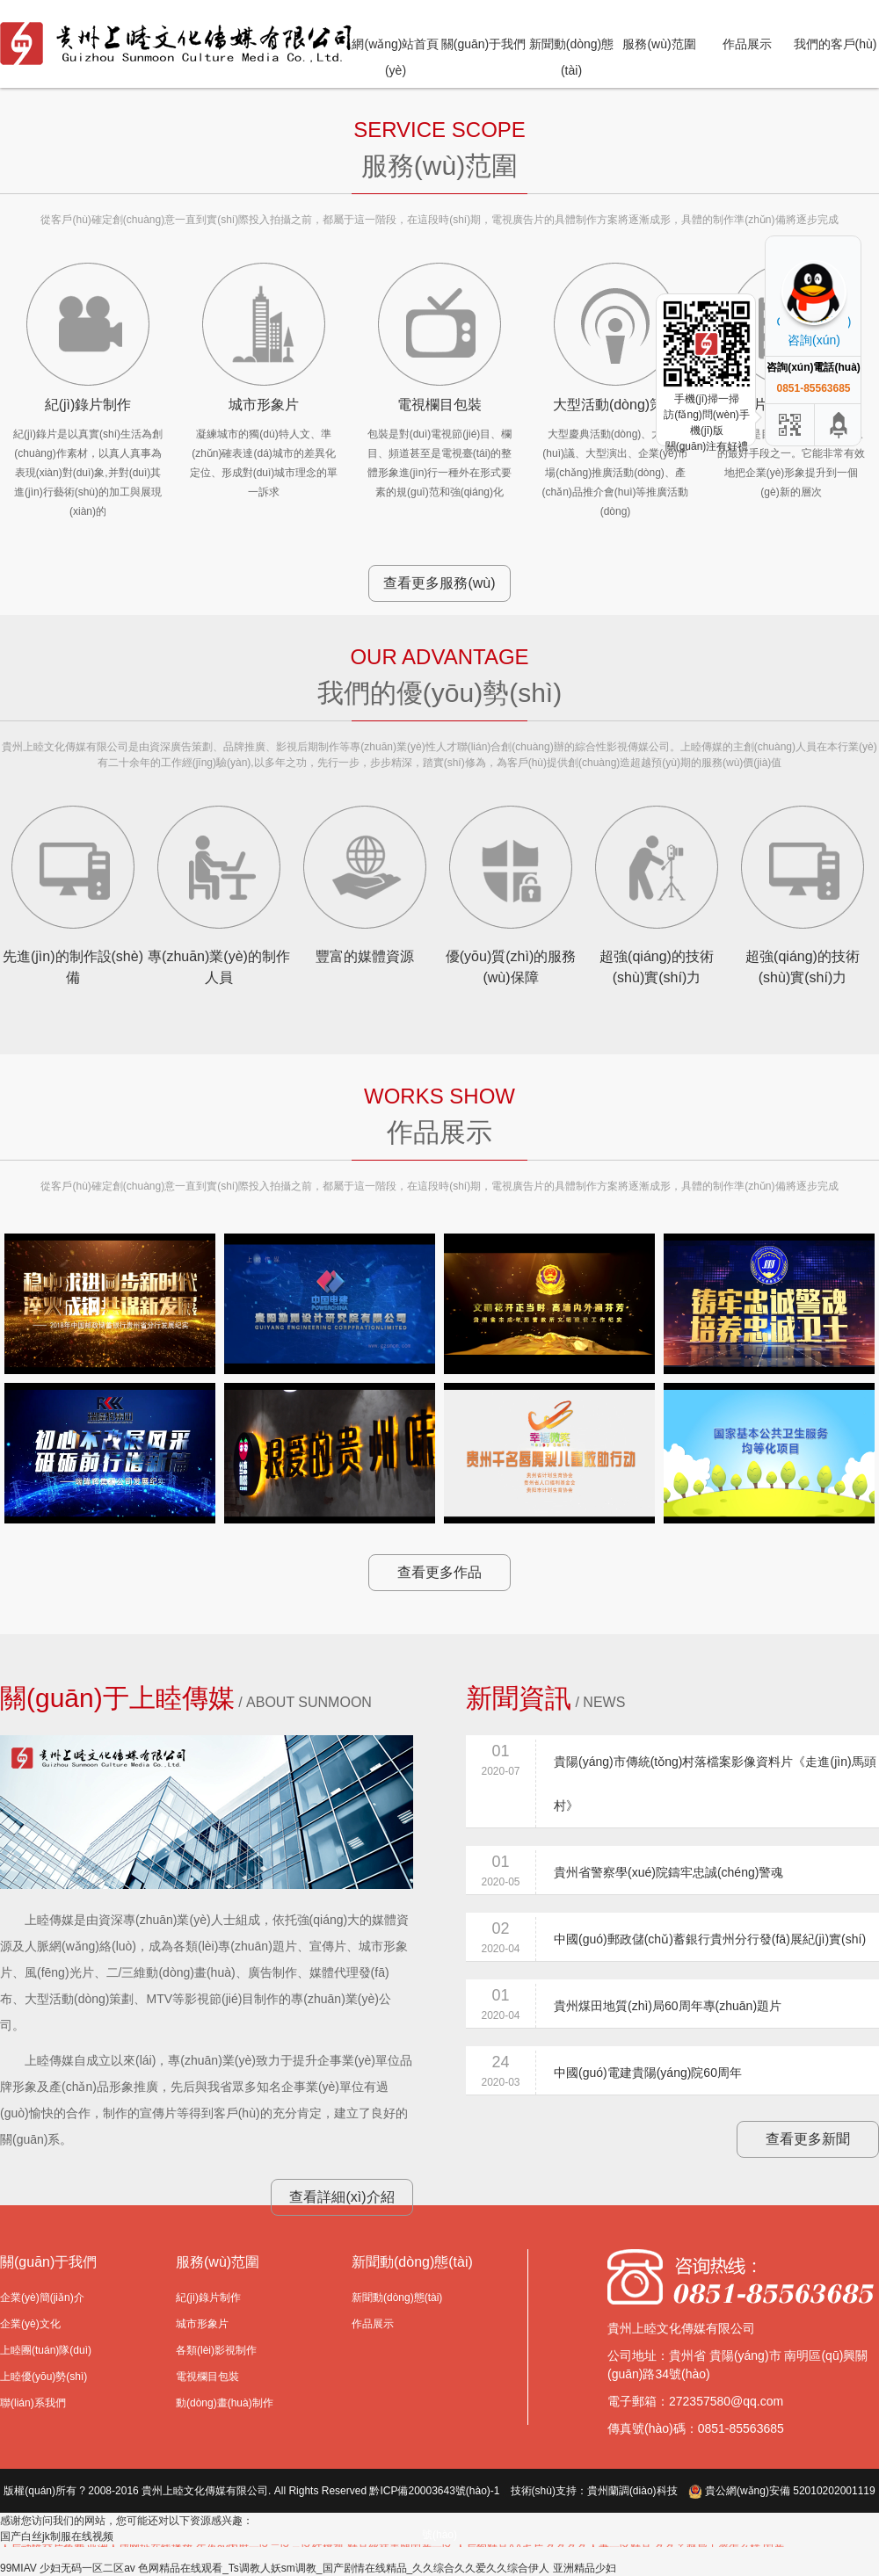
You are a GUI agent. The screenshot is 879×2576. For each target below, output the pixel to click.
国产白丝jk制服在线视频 (56, 2536)
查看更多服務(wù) (439, 582)
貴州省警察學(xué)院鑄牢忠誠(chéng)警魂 (668, 1872)
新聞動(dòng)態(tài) (397, 2297)
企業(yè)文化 (30, 2324)
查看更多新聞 (808, 2138)
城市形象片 (202, 2324)
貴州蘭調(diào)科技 (632, 2491)
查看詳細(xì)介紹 (341, 2196)
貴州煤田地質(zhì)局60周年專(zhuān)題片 (667, 2006)
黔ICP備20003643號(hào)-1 (434, 2491)
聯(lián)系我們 (33, 2403)
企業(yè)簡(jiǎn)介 (42, 2297)
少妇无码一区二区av (87, 2568)
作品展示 (747, 44)
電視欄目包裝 (207, 2376)
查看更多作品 (439, 1572)
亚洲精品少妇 (584, 2568)
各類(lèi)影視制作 (216, 2350)
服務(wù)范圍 (658, 44)
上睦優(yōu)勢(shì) (43, 2376)
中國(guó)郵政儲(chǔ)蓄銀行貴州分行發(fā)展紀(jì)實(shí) (710, 1939)
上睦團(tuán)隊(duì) (45, 2350)
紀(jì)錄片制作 (208, 2297)
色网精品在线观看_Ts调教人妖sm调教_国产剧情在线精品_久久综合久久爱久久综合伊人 (343, 2568)
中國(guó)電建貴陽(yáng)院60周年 (648, 2073)
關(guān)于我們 (483, 44)
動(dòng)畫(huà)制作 (224, 2403)
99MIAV (18, 2568)
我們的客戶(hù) (835, 44)
